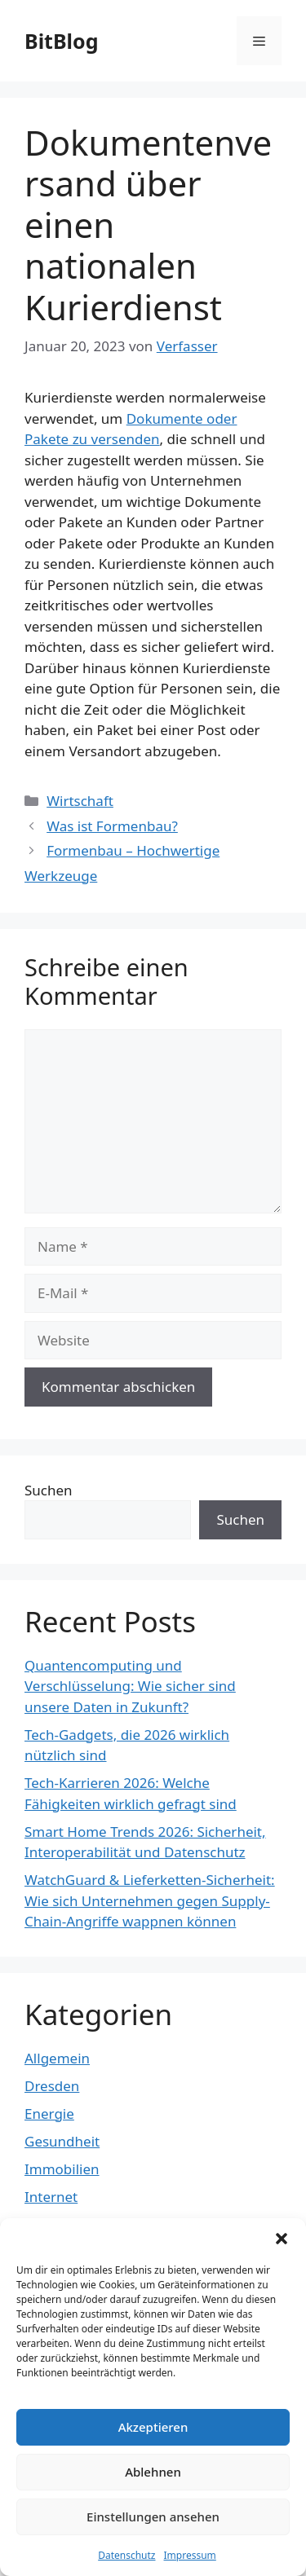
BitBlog (61, 41)
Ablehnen (153, 2472)
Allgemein (57, 2058)
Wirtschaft (80, 800)
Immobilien (62, 2169)
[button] (281, 2238)
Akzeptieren (153, 2427)
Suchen (48, 1490)
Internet (51, 2196)
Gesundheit (62, 2141)
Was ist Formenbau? (112, 826)
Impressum (190, 2555)
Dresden (51, 2085)
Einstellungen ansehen (153, 2516)
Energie (49, 2113)
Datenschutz (126, 2555)
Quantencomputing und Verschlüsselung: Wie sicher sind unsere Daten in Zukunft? (130, 1686)
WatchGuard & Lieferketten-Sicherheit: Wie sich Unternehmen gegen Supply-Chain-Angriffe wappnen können (149, 1900)
